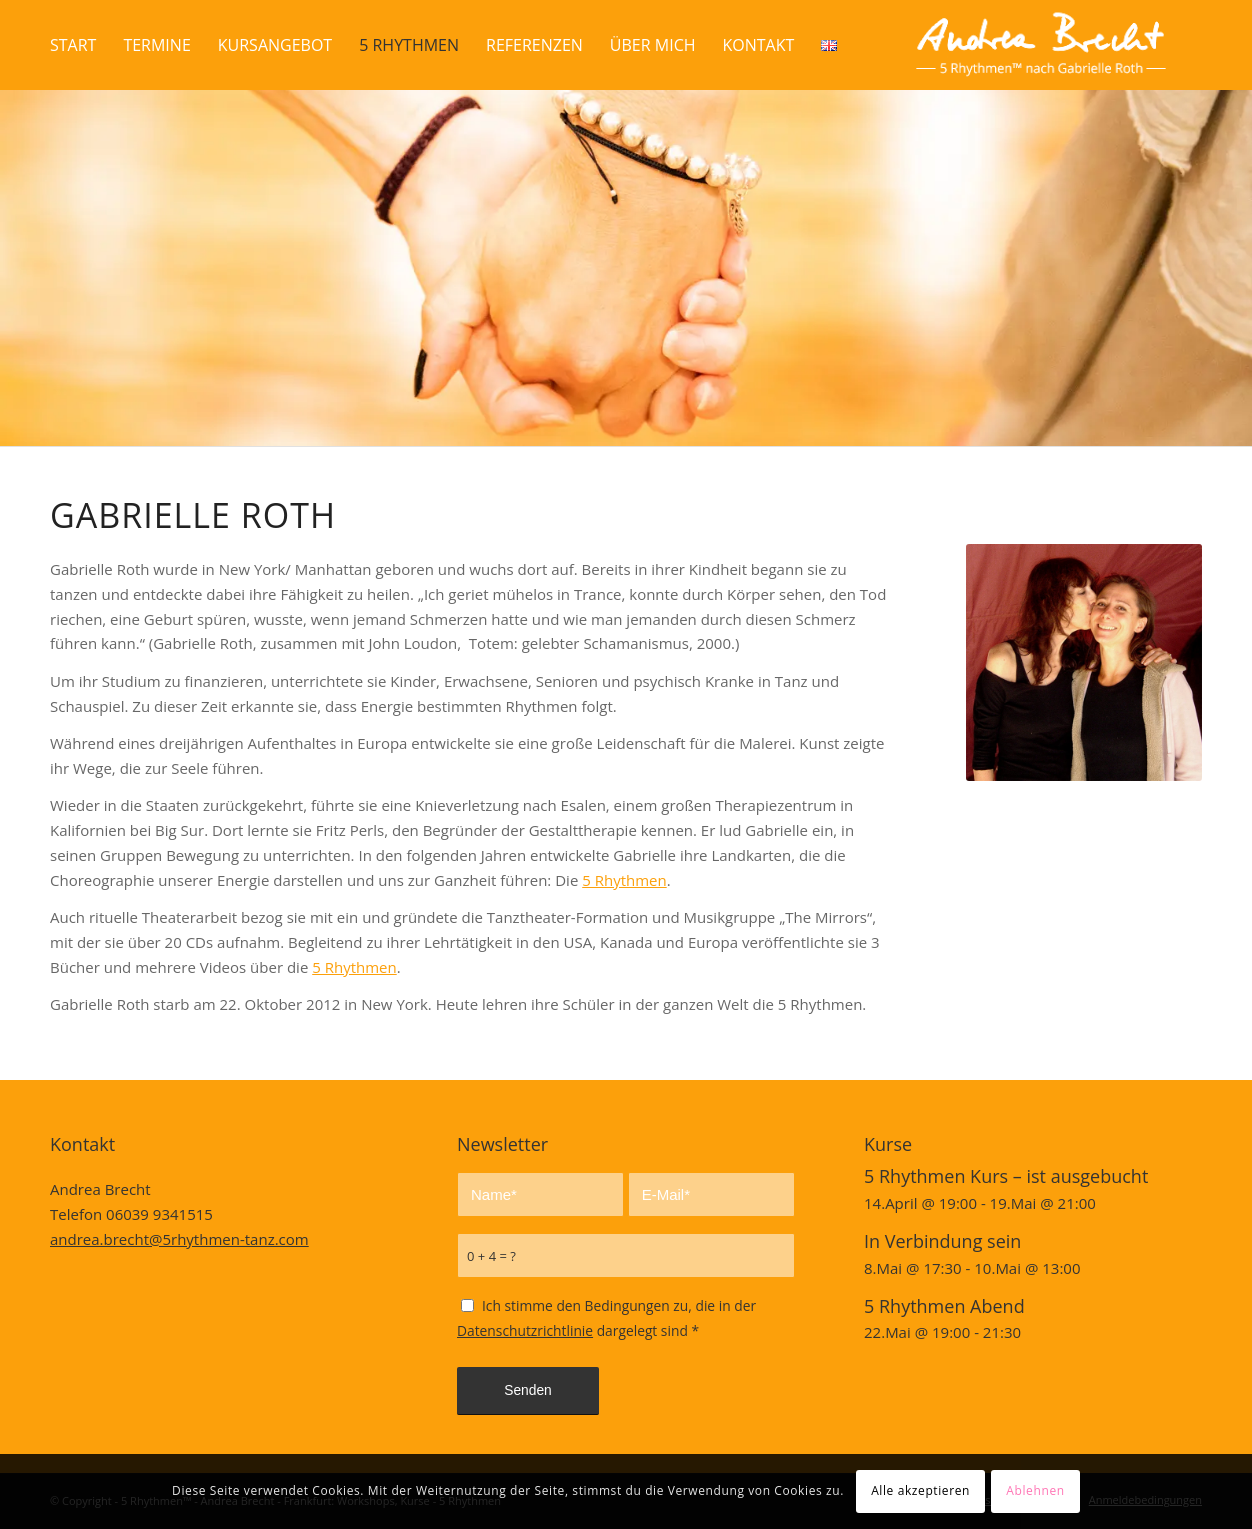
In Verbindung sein (942, 1241)
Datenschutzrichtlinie (525, 1330)
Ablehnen (1035, 1490)
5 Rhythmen (624, 880)
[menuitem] (73, 45)
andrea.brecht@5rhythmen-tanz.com (179, 1239)
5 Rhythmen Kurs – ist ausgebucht (1006, 1176)
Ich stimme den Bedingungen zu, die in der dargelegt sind (606, 1318)
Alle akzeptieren (920, 1490)
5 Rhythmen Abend (944, 1306)
